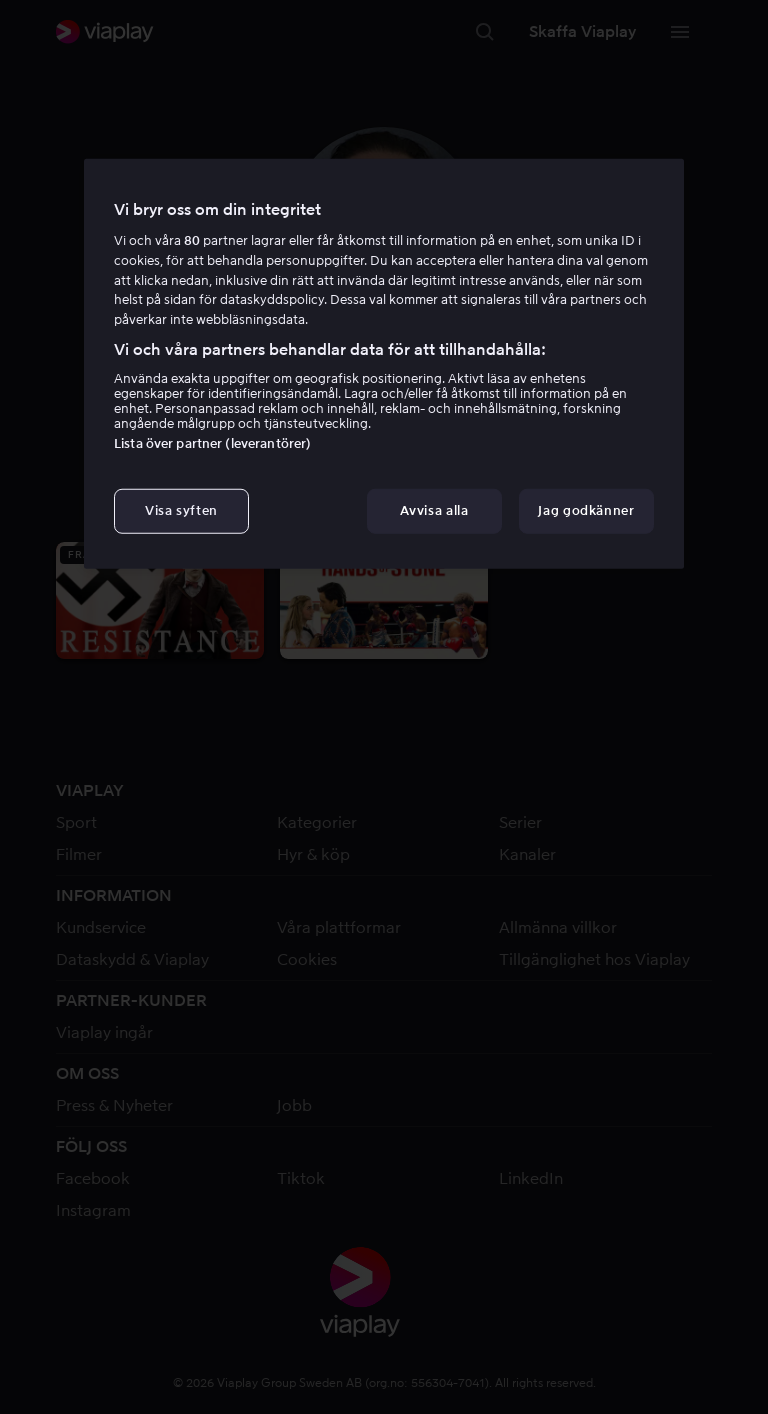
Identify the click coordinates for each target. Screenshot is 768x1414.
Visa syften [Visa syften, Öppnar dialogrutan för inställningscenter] (181, 510)
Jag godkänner (586, 510)
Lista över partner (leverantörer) (212, 443)
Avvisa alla (434, 510)
